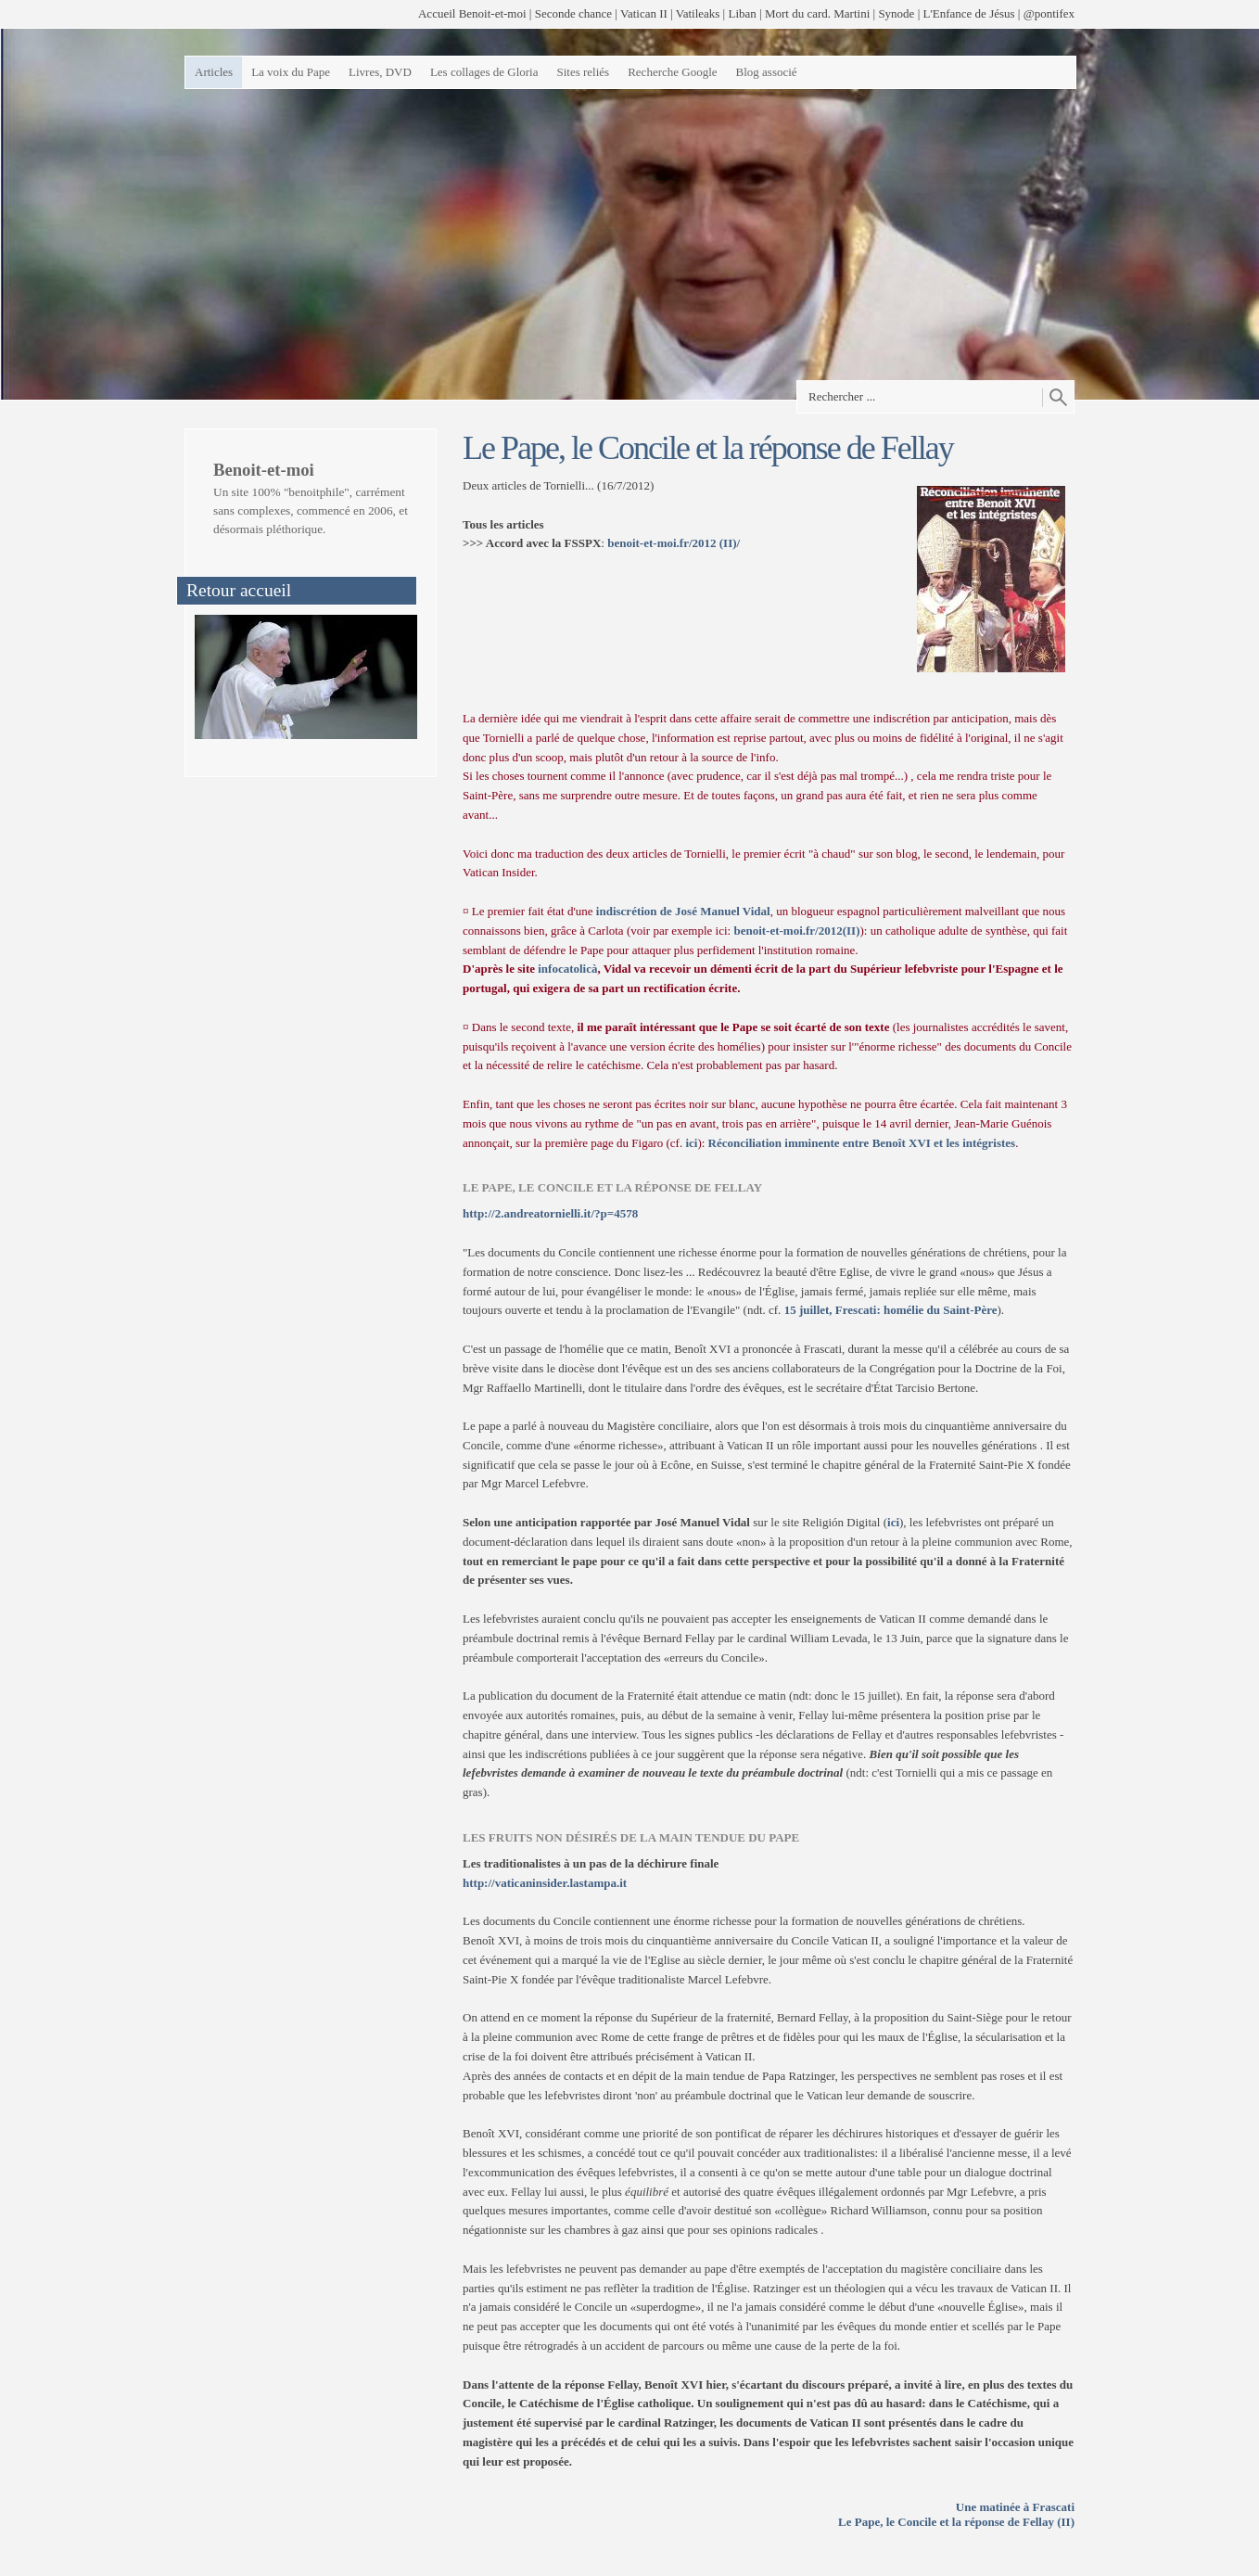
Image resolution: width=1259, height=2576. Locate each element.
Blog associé (766, 72)
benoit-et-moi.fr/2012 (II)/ (673, 543)
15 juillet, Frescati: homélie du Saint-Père (891, 1310)
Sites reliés (582, 72)
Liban (742, 13)
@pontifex (1049, 13)
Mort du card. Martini (817, 13)
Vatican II (644, 13)
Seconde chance (573, 13)
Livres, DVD (380, 72)
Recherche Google (672, 72)
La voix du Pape (290, 72)
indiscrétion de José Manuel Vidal (683, 911)
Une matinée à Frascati (1015, 2507)
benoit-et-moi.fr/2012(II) (796, 930)
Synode (896, 13)
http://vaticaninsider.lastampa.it (545, 1883)
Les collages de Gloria (484, 72)
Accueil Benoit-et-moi (472, 13)
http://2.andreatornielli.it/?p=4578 (550, 1213)
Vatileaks (698, 13)
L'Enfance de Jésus (969, 13)
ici (691, 1143)
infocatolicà (567, 969)
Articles (214, 72)
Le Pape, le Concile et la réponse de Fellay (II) (956, 2522)
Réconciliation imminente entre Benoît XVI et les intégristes (862, 1143)
